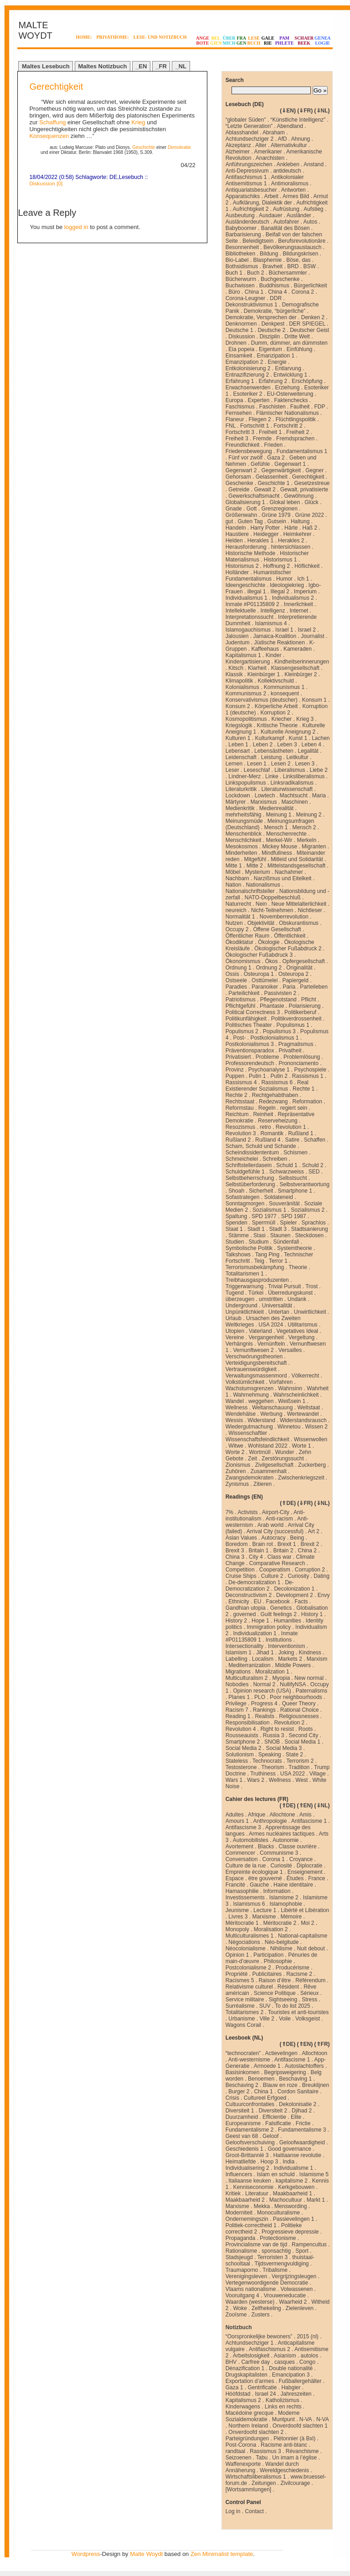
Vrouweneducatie (285, 2295)
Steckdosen (309, 1235)
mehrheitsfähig (244, 814)
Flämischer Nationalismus (287, 413)
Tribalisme (275, 2270)
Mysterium (257, 872)
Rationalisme (241, 2251)
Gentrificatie (262, 2387)
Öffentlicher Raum (248, 936)
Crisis (232, 2098)
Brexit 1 (287, 1544)
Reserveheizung (278, 1120)
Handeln (236, 528)
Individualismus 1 (247, 598)
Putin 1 (257, 1076)
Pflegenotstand (278, 999)
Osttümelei (265, 980)
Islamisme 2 (284, 1897)
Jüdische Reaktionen (279, 642)
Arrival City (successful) (275, 1531)
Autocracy (273, 1538)
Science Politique (275, 1993)
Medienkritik (240, 808)
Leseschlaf (257, 770)
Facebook (278, 1601)
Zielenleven (300, 2308)
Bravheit (272, 266)
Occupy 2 (237, 929)
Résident (288, 1987)
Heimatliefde (241, 2161)
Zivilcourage (295, 2483)
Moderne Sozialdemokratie (263, 2416)
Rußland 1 (300, 1133)
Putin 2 (278, 1076)
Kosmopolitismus (246, 719)
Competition (240, 1569)
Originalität (299, 967)
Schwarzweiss (286, 1171)
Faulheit (300, 406)
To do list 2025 (292, 2006)
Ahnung (300, 139)
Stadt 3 (278, 1229)
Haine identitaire (293, 1885)
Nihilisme (281, 1948)
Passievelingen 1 (293, 2219)
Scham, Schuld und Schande (261, 1146)
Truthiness (263, 1773)
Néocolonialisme (246, 1948)
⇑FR (322, 2044)
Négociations (244, 1942)
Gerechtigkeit (56, 87)
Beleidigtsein (257, 241)
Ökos (271, 961)
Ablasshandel (242, 132)
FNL (231, 426)
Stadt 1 (256, 1229)
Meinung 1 (278, 814)
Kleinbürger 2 (300, 674)
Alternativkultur (289, 145)
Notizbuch (239, 2327)
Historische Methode (250, 553)
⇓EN (288, 110)
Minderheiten (241, 853)
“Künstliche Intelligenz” (297, 120)
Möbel (233, 872)
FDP (319, 406)
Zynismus (237, 1484)
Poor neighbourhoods (296, 1697)
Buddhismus (274, 285)
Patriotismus (241, 999)
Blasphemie (267, 260)
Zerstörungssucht (283, 1458)
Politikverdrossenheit (296, 1018)
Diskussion (241, 336)
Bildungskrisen (300, 253)
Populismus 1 (293, 1025)
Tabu (262, 2457)
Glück (311, 502)
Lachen (320, 738)
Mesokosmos (242, 846)
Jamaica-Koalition (274, 636)
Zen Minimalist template (221, 2553)
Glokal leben (284, 502)
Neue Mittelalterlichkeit (298, 904)
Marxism (317, 1659)
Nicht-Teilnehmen (272, 910)
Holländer (237, 572)
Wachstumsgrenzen (250, 1388)
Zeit (252, 1458)
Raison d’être (274, 1980)
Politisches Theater (249, 1025)
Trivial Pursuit (284, 1286)
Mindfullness (277, 853)
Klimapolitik (239, 681)
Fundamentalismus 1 (302, 451)
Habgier (290, 2387)
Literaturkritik (241, 789)
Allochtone (282, 1814)
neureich (236, 910)
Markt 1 (316, 2200)
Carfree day (255, 2362)
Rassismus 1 (308, 1076)
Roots (306, 1729)
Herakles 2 (291, 540)
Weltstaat (308, 1407)
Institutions (279, 1640)
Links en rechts (283, 2406)
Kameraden (297, 649)
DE (113, 177)
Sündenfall (286, 1242)
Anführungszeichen (249, 164)
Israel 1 (284, 630)
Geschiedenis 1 (244, 2149)
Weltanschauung (272, 1407)
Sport (302, 2251)
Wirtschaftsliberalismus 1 (256, 2477)
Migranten (314, 846)
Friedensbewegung (249, 451)
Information (276, 1891)
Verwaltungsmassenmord (256, 1375)
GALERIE (267, 41)
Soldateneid (278, 1197)
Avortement (239, 1846)
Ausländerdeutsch (247, 222)
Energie (277, 362)
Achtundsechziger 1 (249, 2343)
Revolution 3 (241, 1133)
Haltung (300, 521)
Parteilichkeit (243, 993)
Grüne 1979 (276, 515)
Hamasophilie (242, 1891)
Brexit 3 (235, 1550)
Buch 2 (255, 273)
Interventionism (286, 1646)
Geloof (270, 2136)
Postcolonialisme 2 (248, 1967)
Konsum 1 (314, 700)
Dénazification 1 (245, 2368)
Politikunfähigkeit (246, 1018)
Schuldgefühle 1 (245, 1171)
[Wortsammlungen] (248, 2489)
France (316, 1878)
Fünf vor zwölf (245, 457)
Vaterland (260, 1331)
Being (297, 1538)
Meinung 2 (308, 814)
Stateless (237, 1761)
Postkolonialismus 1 (274, 1038)
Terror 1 (278, 1261)
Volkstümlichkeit (245, 1382)
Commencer (240, 1853)
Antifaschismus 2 (269, 2349)
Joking (286, 1652)
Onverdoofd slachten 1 (300, 2426)
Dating (321, 1576)
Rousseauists (242, 1735)
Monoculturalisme (278, 2212)
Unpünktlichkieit (245, 1312)
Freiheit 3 (237, 438)
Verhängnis (239, 1344)
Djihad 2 (302, 2110)
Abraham (273, 132)
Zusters (260, 2314)
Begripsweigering (285, 2072)
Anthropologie (270, 1821)
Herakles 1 (260, 540)
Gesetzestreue (311, 483)
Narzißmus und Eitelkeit (283, 878)
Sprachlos (314, 1222)
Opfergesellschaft (303, 961)
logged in (76, 227)
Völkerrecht (305, 1375)
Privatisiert (238, 1057)
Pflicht (308, 999)
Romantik (271, 1133)
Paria (289, 987)
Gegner (314, 470)
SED (314, 1171)
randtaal (235, 2451)
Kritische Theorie (277, 725)
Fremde (262, 438)
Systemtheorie (294, 1248)
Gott (252, 508)
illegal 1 (256, 591)
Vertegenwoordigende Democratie (267, 2283)
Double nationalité (291, 2368)
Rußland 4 (267, 1140)
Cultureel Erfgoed (265, 2098)
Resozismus (240, 1127)
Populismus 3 (279, 1031)
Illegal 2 (279, 591)
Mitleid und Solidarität (297, 859)
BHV (231, 2362)
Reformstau (240, 1108)
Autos (311, 222)
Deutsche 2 (271, 330)
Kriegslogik (239, 725)
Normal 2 (264, 1684)
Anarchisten (270, 158)
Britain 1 (258, 1550)
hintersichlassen (290, 547)
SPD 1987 (293, 1216)
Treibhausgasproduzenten (257, 1280)
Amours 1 (237, 1821)
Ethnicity (238, 1601)
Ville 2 (266, 2018)
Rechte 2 (236, 1095)
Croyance (301, 1859)
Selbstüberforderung (250, 1184)
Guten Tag (249, 521)
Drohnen (236, 343)
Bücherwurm (241, 279)
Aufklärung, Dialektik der (262, 202)
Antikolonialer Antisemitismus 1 (265, 180)
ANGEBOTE (202, 41)
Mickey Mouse (279, 846)
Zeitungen (264, 2483)
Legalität (308, 751)
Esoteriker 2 (247, 394)
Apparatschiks (243, 196)
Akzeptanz (238, 145)
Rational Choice (299, 1710)
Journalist (312, 636)
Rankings (264, 1710)
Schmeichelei (242, 1159)
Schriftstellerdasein (249, 1165)
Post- (239, 1038)
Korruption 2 (275, 712)
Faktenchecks (291, 400)
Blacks (266, 1846)
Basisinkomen (243, 2072)
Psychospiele (310, 1069)
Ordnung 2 (269, 967)
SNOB (272, 1742)
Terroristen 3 (272, 2257)
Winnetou (289, 1426)
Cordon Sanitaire (298, 2091)
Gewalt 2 (264, 489)
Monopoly (237, 1929)
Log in (233, 2511)
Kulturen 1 (238, 738)
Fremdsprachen (295, 438)
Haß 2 (309, 528)
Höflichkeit (306, 566)
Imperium (305, 591)
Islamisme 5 (314, 2174)
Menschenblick (244, 834)
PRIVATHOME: (112, 37)
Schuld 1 (287, 1165)
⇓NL (322, 110)
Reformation (307, 1101)
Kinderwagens (243, 2406)
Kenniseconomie (253, 2187)
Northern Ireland (248, 2426)
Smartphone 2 (243, 1742)
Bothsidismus (242, 266)
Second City (303, 1735)
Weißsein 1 (291, 1401)
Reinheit (263, 1114)
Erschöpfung (307, 381)
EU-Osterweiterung (290, 394)
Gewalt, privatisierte (304, 489)
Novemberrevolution (283, 916)
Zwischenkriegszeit (301, 1477)
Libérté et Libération (305, 1910)
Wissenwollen (310, 1439)
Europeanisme (243, 2123)
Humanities (287, 1620)
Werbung (271, 1414)
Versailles (290, 1350)
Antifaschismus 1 (246, 177)
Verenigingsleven (246, 2276)
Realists (264, 1716)
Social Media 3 (284, 1748)
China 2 (307, 1550)
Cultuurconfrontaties (250, 2104)
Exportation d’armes (250, 2381)
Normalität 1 (240, 916)
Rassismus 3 (265, 2451)
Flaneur (235, 419)
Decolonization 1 (294, 1589)
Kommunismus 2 (246, 693)
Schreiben (274, 1159)
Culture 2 (272, 1576)
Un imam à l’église (294, 2457)
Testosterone (241, 1767)
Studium (258, 1242)
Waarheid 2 (293, 2302)
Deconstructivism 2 (249, 1595)
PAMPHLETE (284, 41)
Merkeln (306, 840)
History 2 (236, 1620)
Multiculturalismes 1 (249, 1936)
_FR (161, 66)
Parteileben (314, 987)
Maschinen (294, 802)
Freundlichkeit (243, 445)
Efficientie (274, 2117)
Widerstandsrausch (303, 1420)
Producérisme (292, 1967)
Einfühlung (300, 349)
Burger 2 (238, 2091)
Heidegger (265, 534)
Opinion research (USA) (262, 1691)
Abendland (290, 126)
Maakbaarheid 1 (292, 2193)
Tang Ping (267, 1254)
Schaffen (314, 1140)
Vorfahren (281, 1382)
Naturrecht (238, 904)
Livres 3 (237, 1916)
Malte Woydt (146, 2553)
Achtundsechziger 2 (249, 139)
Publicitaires (267, 1974)
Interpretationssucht (249, 617)
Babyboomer (241, 228)
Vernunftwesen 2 (253, 1350)
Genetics (281, 1608)
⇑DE (288, 1503)
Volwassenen (296, 2289)
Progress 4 (264, 1703)
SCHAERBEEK (304, 41)
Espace (235, 1878)
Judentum (238, 642)
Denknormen (241, 324)
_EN (141, 66)
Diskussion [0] (45, 183)
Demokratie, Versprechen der (261, 317)
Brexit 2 (309, 1544)
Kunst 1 (297, 738)
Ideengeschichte (245, 585)
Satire (292, 1140)
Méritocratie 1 (242, 1923)
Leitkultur (297, 757)
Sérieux (309, 1993)
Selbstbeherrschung (250, 1178)
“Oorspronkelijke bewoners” (259, 2336)
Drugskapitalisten (247, 2375)
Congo (307, 2362)
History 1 (312, 1614)
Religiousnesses (299, 1716)
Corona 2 (303, 292)
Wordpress (86, 2553)
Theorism (272, 1767)
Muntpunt (283, 2419)
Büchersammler (287, 273)
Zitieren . (264, 1484)
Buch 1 (234, 273)
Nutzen (234, 923)
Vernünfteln (271, 1344)
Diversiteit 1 (240, 2110)
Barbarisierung (243, 234)
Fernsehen (239, 413)
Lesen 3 (305, 763)
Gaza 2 (276, 457)
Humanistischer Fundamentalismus (258, 575)
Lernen (234, 763)
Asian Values (241, 1538)
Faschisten (272, 406)
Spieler (288, 1222)
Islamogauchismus (248, 630)
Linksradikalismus (292, 783)
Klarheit (257, 668)
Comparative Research (277, 1563)
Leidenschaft (241, 757)
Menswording (290, 2206)
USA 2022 (292, 1773)
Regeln (267, 1108)
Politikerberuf (300, 1012)
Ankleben (288, 164)
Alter (261, 145)
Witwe (235, 1446)
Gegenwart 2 (241, 470)
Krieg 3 (305, 719)
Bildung (269, 253)
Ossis (232, 974)
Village (317, 1773)
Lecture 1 (264, 1910)
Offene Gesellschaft (277, 929)
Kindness (310, 1652)
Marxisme (264, 1916)
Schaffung (52, 122)
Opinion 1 (237, 1955)
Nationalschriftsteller (250, 891)
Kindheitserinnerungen (301, 661)
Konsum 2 (238, 706)
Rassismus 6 (277, 1082)
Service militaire (245, 1999)
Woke (240, 2308)
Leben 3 (287, 744)
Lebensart (238, 751)
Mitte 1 (234, 865)
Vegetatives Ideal (297, 1331)
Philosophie (278, 1961)
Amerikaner (268, 151)
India (288, 2161)
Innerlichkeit (298, 604)
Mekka (262, 2206)
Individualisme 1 (293, 2168)
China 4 (277, 292)
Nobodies (237, 1684)
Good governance (289, 2149)
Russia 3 (273, 1735)
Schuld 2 (313, 1165)
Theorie (297, 1267)
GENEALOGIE (322, 41)
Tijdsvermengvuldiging (282, 2263)
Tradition (298, 1767)
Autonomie (286, 1840)
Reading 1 (238, 1716)
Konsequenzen (49, 136)
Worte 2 (235, 1452)
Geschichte (143, 147)
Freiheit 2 (297, 432)
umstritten (271, 1299)
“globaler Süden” (246, 120)
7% (229, 1512)
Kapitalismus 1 (243, 655)
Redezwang (273, 1101)
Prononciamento (298, 1063)
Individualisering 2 (247, 2168)
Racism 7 (237, 1710)
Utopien (235, 1331)
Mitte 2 (255, 865)
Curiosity (298, 1576)
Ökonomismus (243, 961)
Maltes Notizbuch (102, 66)
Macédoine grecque (249, 2413)
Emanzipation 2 (244, 362)
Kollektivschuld (275, 681)
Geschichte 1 (273, 483)
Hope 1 (260, 1620)
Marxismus (263, 802)
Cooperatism (274, 1569)
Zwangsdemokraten (249, 1477)
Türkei (255, 1293)
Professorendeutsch (250, 1063)
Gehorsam (238, 477)
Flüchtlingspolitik (296, 419)
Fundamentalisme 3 (302, 2130)
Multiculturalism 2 (247, 1678)
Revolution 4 (241, 1729)
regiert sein (293, 1108)
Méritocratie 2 (279, 1923)
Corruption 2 (310, 1569)
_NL (181, 66)
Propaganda (240, 2238)
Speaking (269, 1754)
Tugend (235, 1293)
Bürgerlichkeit (310, 285)
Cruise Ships (241, 1576)
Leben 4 (311, 744)
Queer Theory (299, 1703)
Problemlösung (301, 1057)
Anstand (314, 164)
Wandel (235, 1401)
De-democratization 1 (254, 1582)
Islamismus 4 (271, 623)
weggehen (260, 1401)
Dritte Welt (297, 336)
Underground (241, 1305)
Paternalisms (311, 1691)
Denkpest (272, 324)
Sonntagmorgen (245, 1203)
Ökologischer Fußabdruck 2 (287, 948)
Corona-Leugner (245, 298)
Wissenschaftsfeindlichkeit (257, 1439)
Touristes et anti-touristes (298, 2012)
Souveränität (284, 1203)
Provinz (235, 1069)
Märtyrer (236, 802)
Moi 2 (307, 1923)
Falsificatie (278, 2123)
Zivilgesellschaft (274, 1465)
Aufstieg (313, 209)
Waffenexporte (243, 2464)
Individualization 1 (254, 1633)
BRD (293, 266)
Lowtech (265, 795)
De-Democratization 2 (260, 1585)
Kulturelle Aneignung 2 (288, 732)
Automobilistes (250, 1840)
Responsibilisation (248, 1722)
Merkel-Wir (279, 840)
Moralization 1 (272, 1671)
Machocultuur (285, 2200)
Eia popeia (241, 349)
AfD (282, 139)
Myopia (281, 1678)
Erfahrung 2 (272, 381)
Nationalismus (263, 885)
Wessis (234, 1420)
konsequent (285, 693)
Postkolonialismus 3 (250, 1044)
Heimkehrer (297, 534)
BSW (309, 266)
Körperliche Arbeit (276, 706)
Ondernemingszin (247, 2219)
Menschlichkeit (244, 840)
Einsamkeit (239, 355)
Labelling (236, 1659)
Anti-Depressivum (247, 171)
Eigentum (270, 349)
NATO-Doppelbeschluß (273, 897)
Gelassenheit (272, 477)
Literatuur (256, 2193)
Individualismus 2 (293, 598)
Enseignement (305, 1872)
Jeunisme (237, 1910)
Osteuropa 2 (293, 974)
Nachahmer (289, 872)
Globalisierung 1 (245, 502)
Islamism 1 (239, 1652)
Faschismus (240, 406)
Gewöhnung (299, 496)
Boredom (237, 1544)
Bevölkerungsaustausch (292, 247)
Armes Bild (296, 196)
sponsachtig (276, 2251)
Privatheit (289, 1050)
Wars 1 (234, 1780)
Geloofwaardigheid (302, 2142)
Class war (280, 1557)
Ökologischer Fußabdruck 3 (259, 955)
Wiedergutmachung (249, 1426)
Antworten (293, 190)
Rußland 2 (238, 1140)
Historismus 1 (280, 559)
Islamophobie (285, 1904)
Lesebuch (131, 177)
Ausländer (299, 215)
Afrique (256, 1814)
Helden (234, 540)
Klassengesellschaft (295, 668)
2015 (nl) (307, 2336)
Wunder (284, 1452)
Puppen (235, 1076)
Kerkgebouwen (296, 2187)
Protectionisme (278, 2238)
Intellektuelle (241, 610)
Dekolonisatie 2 (297, 2104)
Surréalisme (240, 2006)
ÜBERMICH (228, 41)
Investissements (245, 1897)
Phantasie (272, 1006)
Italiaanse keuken (249, 2181)
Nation (234, 885)
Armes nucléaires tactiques (281, 1834)
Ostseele (236, 980)
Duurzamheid (242, 2117)
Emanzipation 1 (275, 355)
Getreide (238, 489)
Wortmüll (260, 1452)
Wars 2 (255, 1780)
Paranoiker (265, 987)
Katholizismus (282, 2400)
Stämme (238, 1235)
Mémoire (291, 1916)
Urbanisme (241, 2018)
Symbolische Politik (249, 1248)
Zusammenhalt (268, 1471)
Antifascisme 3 (243, 1827)
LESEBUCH (254, 41)
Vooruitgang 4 (242, 2295)
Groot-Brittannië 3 (247, 2155)
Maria (319, 795)
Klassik (234, 674)
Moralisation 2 (271, 1929)
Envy (324, 1595)
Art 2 (313, 1531)
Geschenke (239, 483)
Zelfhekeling (266, 2308)
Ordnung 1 (239, 967)
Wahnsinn (290, 1388)
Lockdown (238, 795)
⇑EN (305, 1805)
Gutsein (277, 521)
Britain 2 (283, 1550)
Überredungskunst (290, 1293)
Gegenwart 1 (290, 464)
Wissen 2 (316, 1426)
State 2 (294, 1754)
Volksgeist (307, 2018)
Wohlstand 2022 (268, 1446)
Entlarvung (288, 368)
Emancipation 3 (291, 2375)
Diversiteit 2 (272, 2110)
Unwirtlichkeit (310, 1312)
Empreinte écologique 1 (254, 1872)
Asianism (285, 2355)
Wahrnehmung (250, 1395)
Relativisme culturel (249, 1987)
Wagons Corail (243, 2025)
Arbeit (271, 196)
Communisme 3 (279, 1853)
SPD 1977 (264, 1216)
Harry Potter (265, 528)
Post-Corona (241, 2445)
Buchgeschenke (280, 279)
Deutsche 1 (239, 330)
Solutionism (240, 1754)
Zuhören (236, 1471)
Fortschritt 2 (287, 426)
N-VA (305, 2419)
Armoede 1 (267, 2066)
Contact (254, 2511)
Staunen (280, 1235)
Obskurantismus (299, 923)
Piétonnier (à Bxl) (294, 2438)
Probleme (267, 1057)
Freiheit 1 (270, 432)
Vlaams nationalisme (251, 2289)
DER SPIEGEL (307, 324)
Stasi (259, 1235)
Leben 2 (263, 744)
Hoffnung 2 (276, 566)
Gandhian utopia (246, 1608)
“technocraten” (243, 2053)
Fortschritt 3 (240, 432)
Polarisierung (304, 1006)
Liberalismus (289, 770)
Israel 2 (306, 630)
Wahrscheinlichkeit (296, 1395)
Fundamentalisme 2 (249, 2130)
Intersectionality (244, 1646)
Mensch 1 (276, 827)
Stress (309, 1999)
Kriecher (281, 719)
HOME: (84, 37)
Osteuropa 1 (259, 974)
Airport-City (275, 1512)
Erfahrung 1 (240, 381)
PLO (259, 1697)
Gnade (234, 508)
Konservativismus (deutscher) (262, 700)
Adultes (235, 1814)
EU (258, 1601)
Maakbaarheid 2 (245, 2200)
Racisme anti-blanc (284, 2445)
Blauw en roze (280, 2085)
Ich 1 (303, 579)
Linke (271, 776)
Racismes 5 (240, 1980)
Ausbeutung (240, 215)
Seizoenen (239, 2457)
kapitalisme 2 (292, 2181)
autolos (309, 2355)
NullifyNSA (293, 1684)
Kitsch (235, 668)
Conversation (242, 1859)
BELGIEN (216, 41)
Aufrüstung (286, 209)
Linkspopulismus (246, 783)
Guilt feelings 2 (278, 1614)
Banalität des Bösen (285, 228)
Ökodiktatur (239, 942)
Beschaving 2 (242, 2085)
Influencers (239, 2174)
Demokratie (179, 147)
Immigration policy (269, 1627)
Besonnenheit (242, 247)
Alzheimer (238, 151)
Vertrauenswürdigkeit (251, 1369)
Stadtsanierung (309, 1229)
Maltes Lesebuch (46, 66)
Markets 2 (290, 1659)
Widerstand (261, 1420)
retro (265, 1127)
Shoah (236, 1191)
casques (284, 2362)
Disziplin (269, 336)
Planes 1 (239, 1697)
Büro (234, 292)
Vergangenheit (265, 1337)
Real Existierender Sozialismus (267, 1085)
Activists (247, 1512)
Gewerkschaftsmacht (253, 496)
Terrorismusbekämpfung (255, 1267)
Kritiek (233, 2193)
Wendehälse (241, 1414)
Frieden (273, 445)
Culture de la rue (246, 1865)
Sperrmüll (263, 1222)
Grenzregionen (279, 508)
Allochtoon (314, 2053)
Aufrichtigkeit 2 (251, 209)
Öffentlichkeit (289, 936)
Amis (305, 1814)
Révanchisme (302, 2451)
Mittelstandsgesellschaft (296, 865)
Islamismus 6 (249, 1904)
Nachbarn (237, 878)
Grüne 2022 (309, 515)
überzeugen (240, 1299)
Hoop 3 (269, 2161)
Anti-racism (279, 1518)
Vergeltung (301, 1337)
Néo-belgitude (282, 1942)
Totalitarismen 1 (245, 1273)
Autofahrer (286, 222)
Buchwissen (240, 285)
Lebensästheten (273, 751)
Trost (311, 1286)
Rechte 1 (303, 1089)
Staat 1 (234, 1229)
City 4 (256, 1557)
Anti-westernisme (249, 2059)
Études (295, 1878)
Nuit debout (310, 1948)
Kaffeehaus (265, 649)
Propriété (237, 1974)
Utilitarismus (302, 1324)
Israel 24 (265, 2394)
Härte (291, 528)
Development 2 (294, 1595)
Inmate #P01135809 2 (252, 604)
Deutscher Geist (309, 330)
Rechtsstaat (240, 1101)
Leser (232, 770)
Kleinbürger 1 (263, 674)
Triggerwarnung (245, 1286)
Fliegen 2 (259, 419)
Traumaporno (242, 2270)
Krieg (138, 122)
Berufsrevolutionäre (301, 241)
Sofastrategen (243, 1197)
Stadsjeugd (239, 2257)
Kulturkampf (269, 738)
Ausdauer (270, 215)
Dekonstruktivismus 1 (252, 304)
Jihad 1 (265, 1652)
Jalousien (237, 636)
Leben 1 (238, 744)
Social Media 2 (244, 1748)
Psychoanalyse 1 (269, 1069)
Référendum (310, 1980)
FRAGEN (242, 41)
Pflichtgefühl (240, 1006)
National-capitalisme (302, 1936)
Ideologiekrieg (287, 585)
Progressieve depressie (290, 2232)
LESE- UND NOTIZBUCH (160, 37)
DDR (276, 298)
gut (229, 521)
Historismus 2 (242, 566)
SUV (265, 2006)
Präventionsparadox (250, 1050)
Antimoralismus (290, 183)
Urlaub (234, 1318)
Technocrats (267, 1761)
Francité (235, 1885)
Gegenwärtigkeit (281, 470)
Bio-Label (237, 260)
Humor (284, 579)
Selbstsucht (292, 1178)
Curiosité (281, 1865)
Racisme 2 (299, 1974)
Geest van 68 (242, 2136)
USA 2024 (270, 1324)
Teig (259, 1261)
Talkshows (238, 1254)
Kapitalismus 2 (243, 2400)
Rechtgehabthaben (275, 1095)
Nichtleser (310, 910)
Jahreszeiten (295, 2394)
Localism (262, 1659)
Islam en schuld (275, 2174)
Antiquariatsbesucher (251, 190)
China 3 (235, 1557)
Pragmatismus (296, 1044)
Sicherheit (261, 1191)
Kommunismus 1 (284, 687)
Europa (234, 400)
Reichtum (237, 1114)
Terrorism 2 (300, 1761)
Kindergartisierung (248, 661)
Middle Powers (293, 1665)
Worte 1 (301, 1446)
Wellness (236, 1407)
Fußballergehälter (299, 2381)
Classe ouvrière (297, 1846)
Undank (297, 1299)
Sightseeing (282, 1999)
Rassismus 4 (241, 1082)
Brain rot (262, 1544)
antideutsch (287, 171)
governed (244, 1614)
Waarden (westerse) (250, 2302)
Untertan (278, 1312)
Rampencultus (309, 2244)
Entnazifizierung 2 (247, 375)
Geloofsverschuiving (250, 2142)
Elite (296, 2117)
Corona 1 (273, 1859)
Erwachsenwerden (248, 387)
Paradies (236, 987)
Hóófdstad (238, 2394)
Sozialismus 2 (307, 1210)
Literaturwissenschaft (287, 789)
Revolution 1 (291, 1127)
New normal (309, 1678)
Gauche (259, 1885)
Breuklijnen (315, 2085)
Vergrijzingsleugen (294, 2276)
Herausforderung (246, 547)
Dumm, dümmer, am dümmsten (289, 343)
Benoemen (261, 2079)
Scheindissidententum (252, 1152)
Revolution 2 (289, 1722)
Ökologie (268, 942)
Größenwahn (241, 515)
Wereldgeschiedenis (284, 2470)
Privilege (236, 1703)
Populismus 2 (242, 1031)
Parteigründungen (247, 2438)
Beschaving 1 (295, 2079)
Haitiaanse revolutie (297, 2155)
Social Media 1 (302, 1742)
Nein (261, 904)
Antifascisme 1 (309, 1821)
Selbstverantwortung (304, 1184)
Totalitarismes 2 (244, 2012)
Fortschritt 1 (254, 426)
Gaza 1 (234, 2387)
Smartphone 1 (295, 1191)
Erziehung (287, 387)
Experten (258, 400)
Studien (235, 1242)
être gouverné (265, 1878)
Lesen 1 (257, 763)
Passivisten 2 (280, 993)
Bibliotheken (240, 253)
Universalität (277, 1305)
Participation (268, 1955)
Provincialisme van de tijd (256, 2244)
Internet (298, 610)
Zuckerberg (312, 1465)
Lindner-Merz (244, 776)
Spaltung (236, 1216)
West (301, 1780)
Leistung (271, 757)
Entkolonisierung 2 (248, 368)
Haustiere (237, 534)
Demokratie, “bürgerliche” (274, 311)
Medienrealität (276, 808)
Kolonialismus (242, 687)
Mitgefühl (255, 859)
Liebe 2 (319, 770)
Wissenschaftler (247, 1433)
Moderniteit (239, 2212)
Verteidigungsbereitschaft (256, 1363)
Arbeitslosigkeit (251, 2355)
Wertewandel (303, 1414)
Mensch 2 (304, 827)
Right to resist (276, 1729)
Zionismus (238, 1465)
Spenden (236, 1222)
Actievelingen (281, 2053)
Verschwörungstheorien (254, 1356)
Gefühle (260, 464)
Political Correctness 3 (253, 1012)
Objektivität (260, 923)
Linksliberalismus (303, 776)
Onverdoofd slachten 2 (255, 2432)
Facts (301, 1601)
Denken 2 (312, 317)
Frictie (303, 2123)
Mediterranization (249, 1665)
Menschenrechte (286, 834)
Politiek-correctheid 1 (251, 2225)
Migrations (238, 1671)
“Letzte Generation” (249, 126)
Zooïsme (236, 2314)
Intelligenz (272, 610)
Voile (285, 2018)
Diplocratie (310, 1865)
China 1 (254, 292)
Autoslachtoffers (304, 2066)
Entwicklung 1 (290, 375)
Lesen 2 (281, 763)
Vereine (235, 1337)
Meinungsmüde (244, 821)
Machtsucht (293, 795)
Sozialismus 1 (269, 1210)
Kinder (274, 655)
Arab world (270, 1525)
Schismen (295, 1152)
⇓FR (305, 110)
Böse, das (298, 260)
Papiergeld (295, 980)
